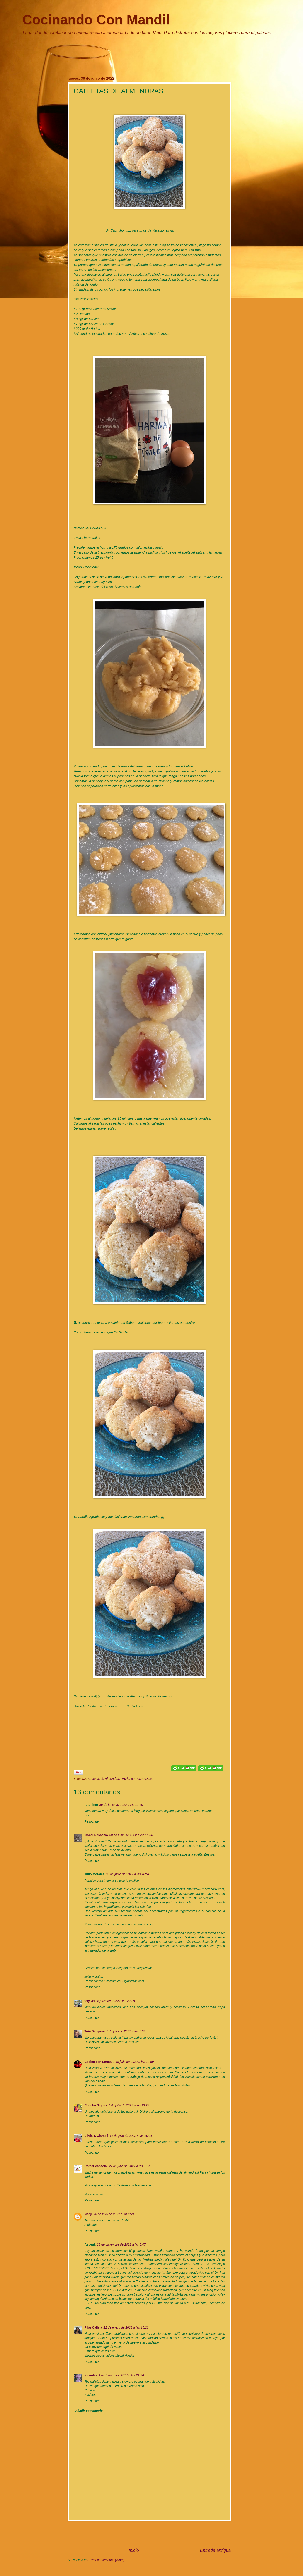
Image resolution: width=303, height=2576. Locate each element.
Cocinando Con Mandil (96, 19)
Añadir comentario (89, 2411)
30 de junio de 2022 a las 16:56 (131, 1835)
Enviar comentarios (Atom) (105, 2560)
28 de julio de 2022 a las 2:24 (113, 2214)
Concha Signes (96, 2105)
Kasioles (91, 2375)
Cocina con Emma (98, 2062)
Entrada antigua (215, 2550)
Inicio (134, 2550)
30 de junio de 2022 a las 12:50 (121, 1805)
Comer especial (96, 2166)
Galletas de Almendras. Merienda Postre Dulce (120, 1778)
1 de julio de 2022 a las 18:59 (133, 2062)
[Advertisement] (104, 58)
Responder (92, 1821)
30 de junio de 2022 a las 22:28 (113, 2001)
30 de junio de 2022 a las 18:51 (128, 1874)
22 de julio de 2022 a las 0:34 (129, 2166)
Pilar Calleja (93, 2327)
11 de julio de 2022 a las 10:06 (131, 2136)
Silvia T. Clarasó (96, 2136)
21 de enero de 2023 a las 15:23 (126, 2327)
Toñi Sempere (95, 2031)
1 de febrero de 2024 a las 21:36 (121, 2375)
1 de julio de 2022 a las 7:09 (125, 2031)
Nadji (88, 2214)
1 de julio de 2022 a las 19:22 (128, 2105)
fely (87, 2001)
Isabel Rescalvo (96, 1835)
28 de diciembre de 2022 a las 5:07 (121, 2244)
